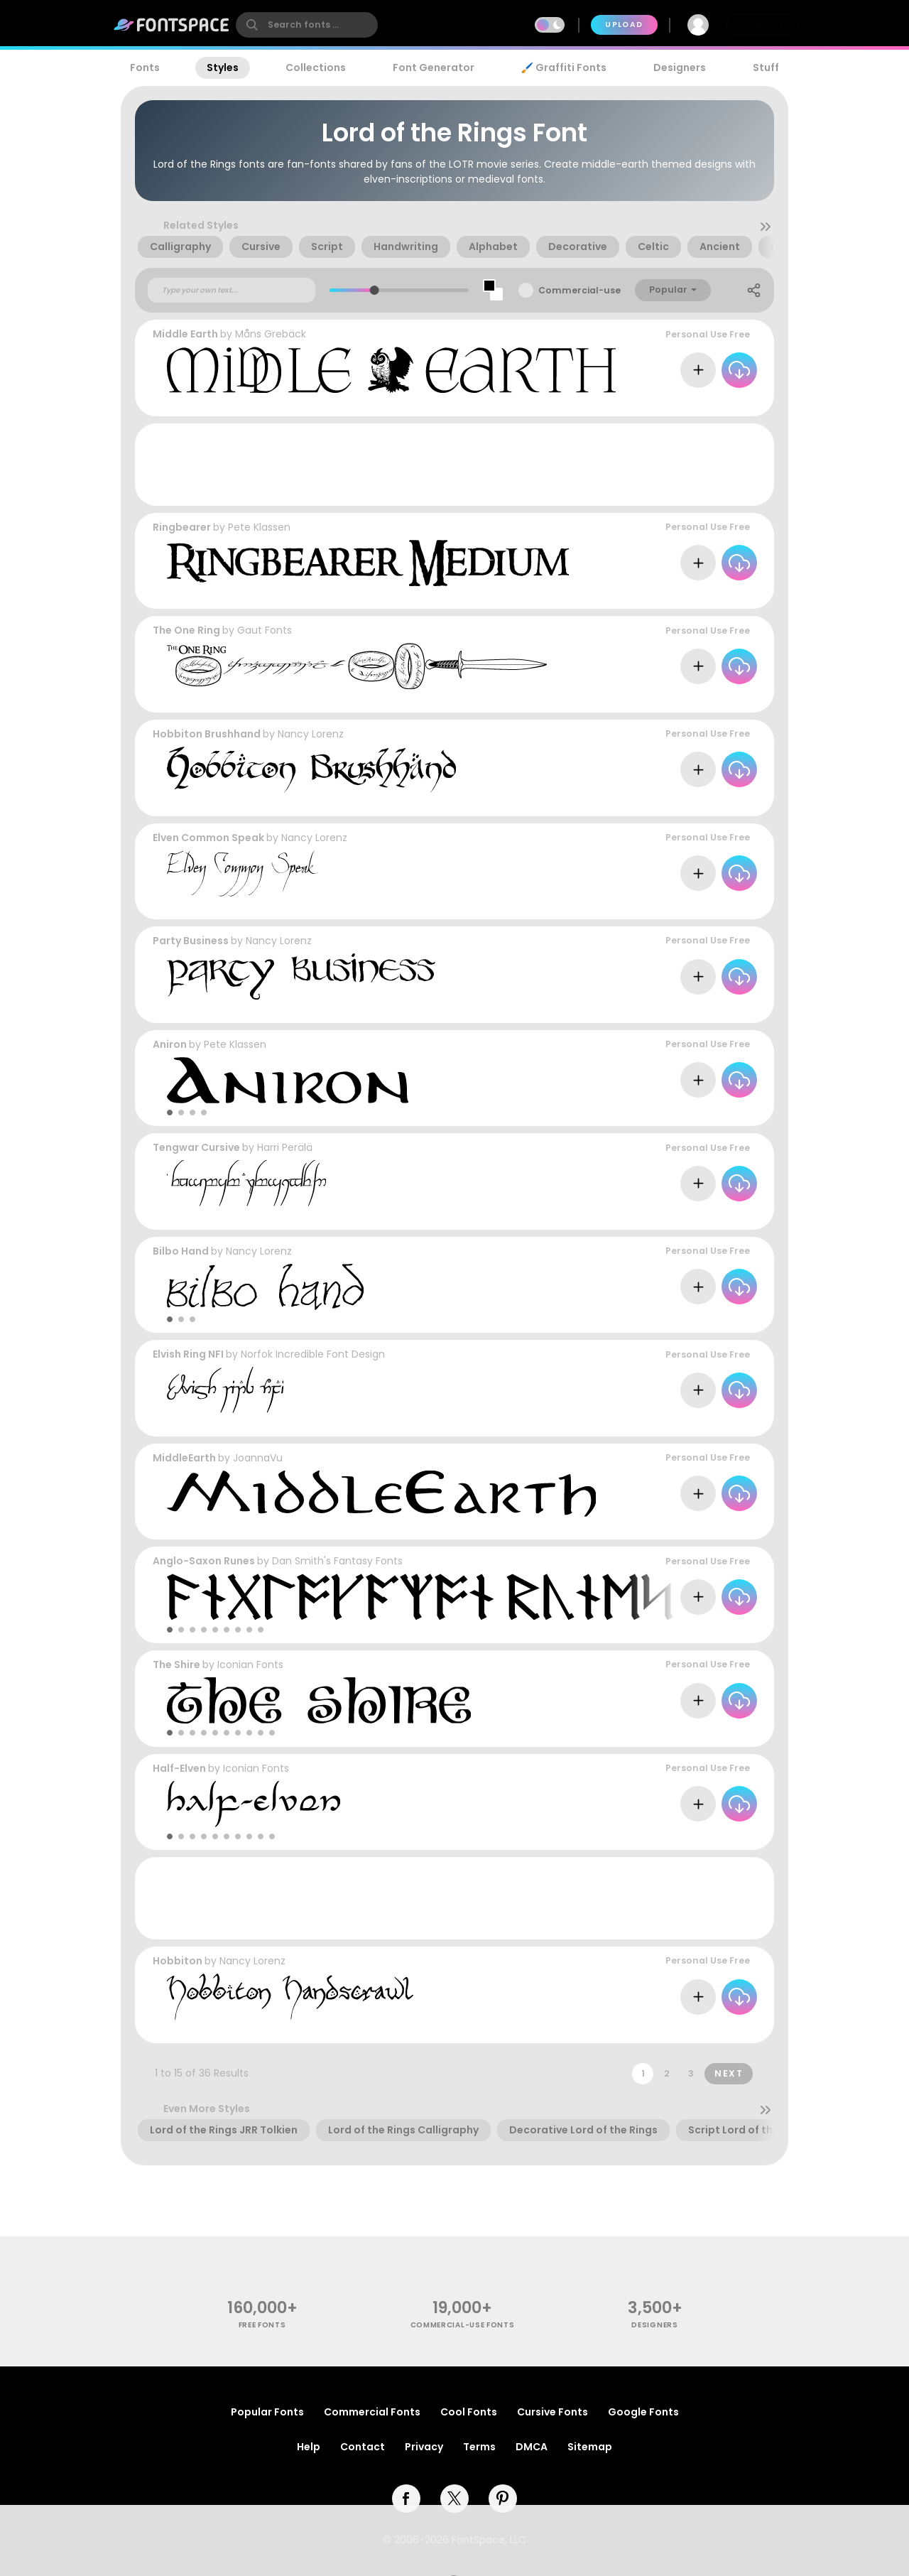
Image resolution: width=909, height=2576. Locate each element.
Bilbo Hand (181, 1251)
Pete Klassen (259, 527)
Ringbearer (182, 527)
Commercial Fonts (372, 2412)
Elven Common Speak (208, 837)
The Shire (176, 1664)
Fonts (145, 67)
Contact (362, 2447)
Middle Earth (185, 334)
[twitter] (454, 2498)
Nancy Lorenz (311, 734)
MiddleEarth (184, 1458)
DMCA (532, 2447)
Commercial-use (579, 290)
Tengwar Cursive (196, 1147)
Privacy (424, 2447)
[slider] (374, 290)
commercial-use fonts (462, 2325)
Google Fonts (643, 2412)
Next (728, 2073)
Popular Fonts (267, 2412)
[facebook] (406, 2498)
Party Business (191, 940)
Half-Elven (179, 1768)
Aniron (170, 1044)
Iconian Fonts (250, 1664)
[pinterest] (503, 2498)
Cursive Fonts (552, 2412)
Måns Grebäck (270, 334)
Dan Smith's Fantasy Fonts (337, 1561)
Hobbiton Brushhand (207, 734)
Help (308, 2447)
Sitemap (589, 2447)
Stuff (766, 67)
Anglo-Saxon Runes (204, 1561)
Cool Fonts (468, 2412)
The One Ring (186, 630)
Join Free (762, 24)
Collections (315, 67)
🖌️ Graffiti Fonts (563, 67)
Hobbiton (177, 1961)
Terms (479, 2447)
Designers (679, 67)
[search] (307, 25)
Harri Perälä (284, 1147)
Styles (223, 67)
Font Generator (433, 67)
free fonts (262, 2325)
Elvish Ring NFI (188, 1354)
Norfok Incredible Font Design (313, 1354)
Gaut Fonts (264, 630)
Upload (624, 24)
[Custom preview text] (231, 290)
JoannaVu (258, 1458)
